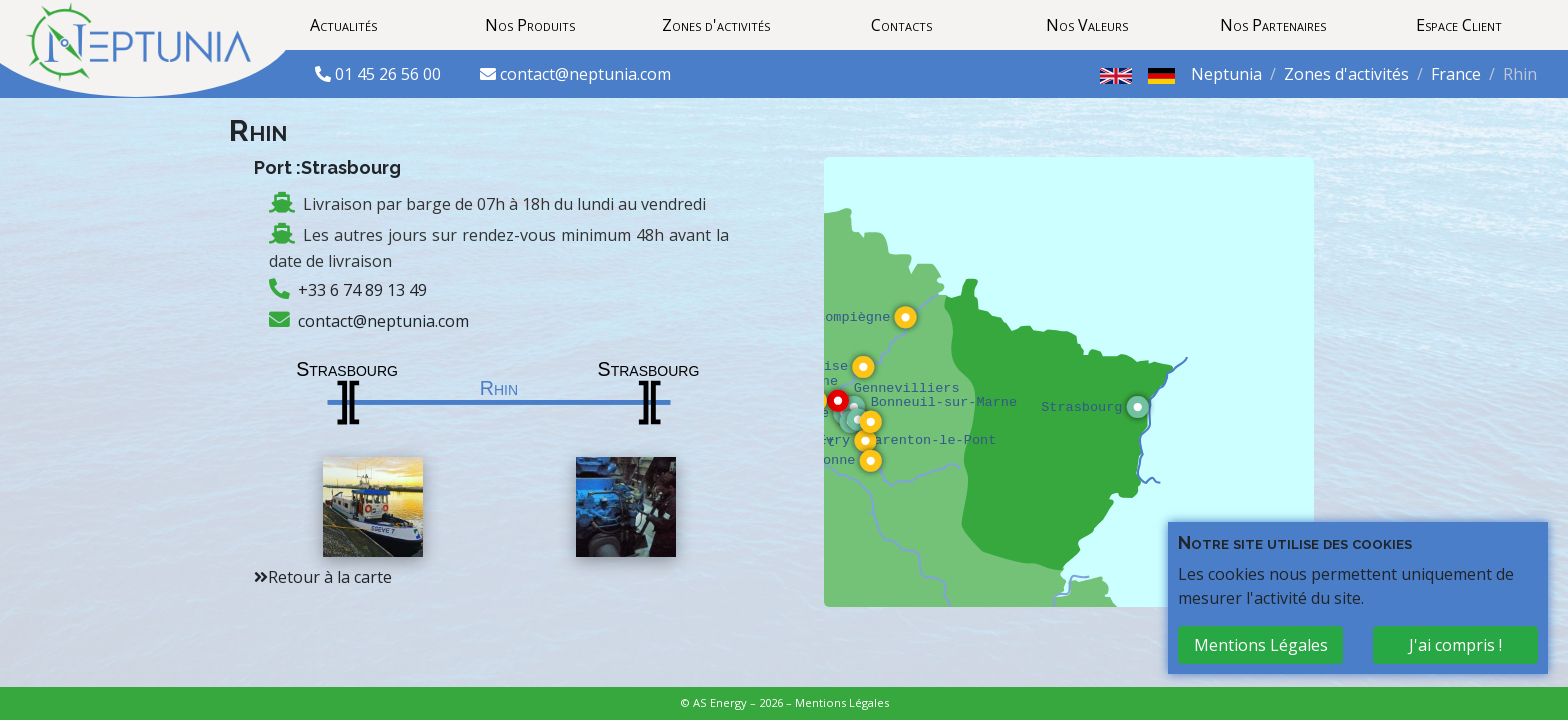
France (1456, 74)
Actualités (343, 25)
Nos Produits (530, 25)
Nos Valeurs (1087, 25)
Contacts (901, 25)
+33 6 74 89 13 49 (362, 290)
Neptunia (1226, 74)
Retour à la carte (330, 577)
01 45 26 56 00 (390, 74)
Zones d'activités (716, 25)
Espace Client (1459, 25)
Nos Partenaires (1273, 25)
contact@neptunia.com (585, 74)
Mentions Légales (842, 702)
